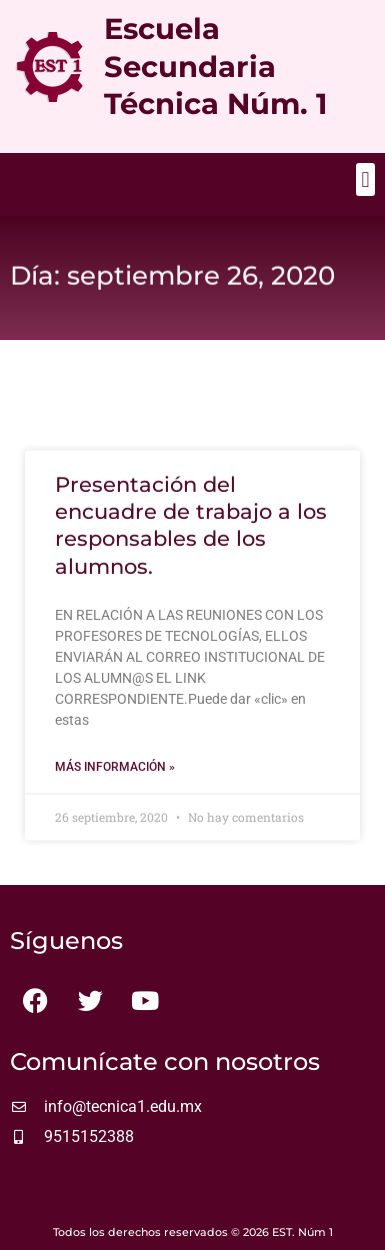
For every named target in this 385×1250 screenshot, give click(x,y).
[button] (365, 179)
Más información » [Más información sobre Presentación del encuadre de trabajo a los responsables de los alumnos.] (115, 777)
